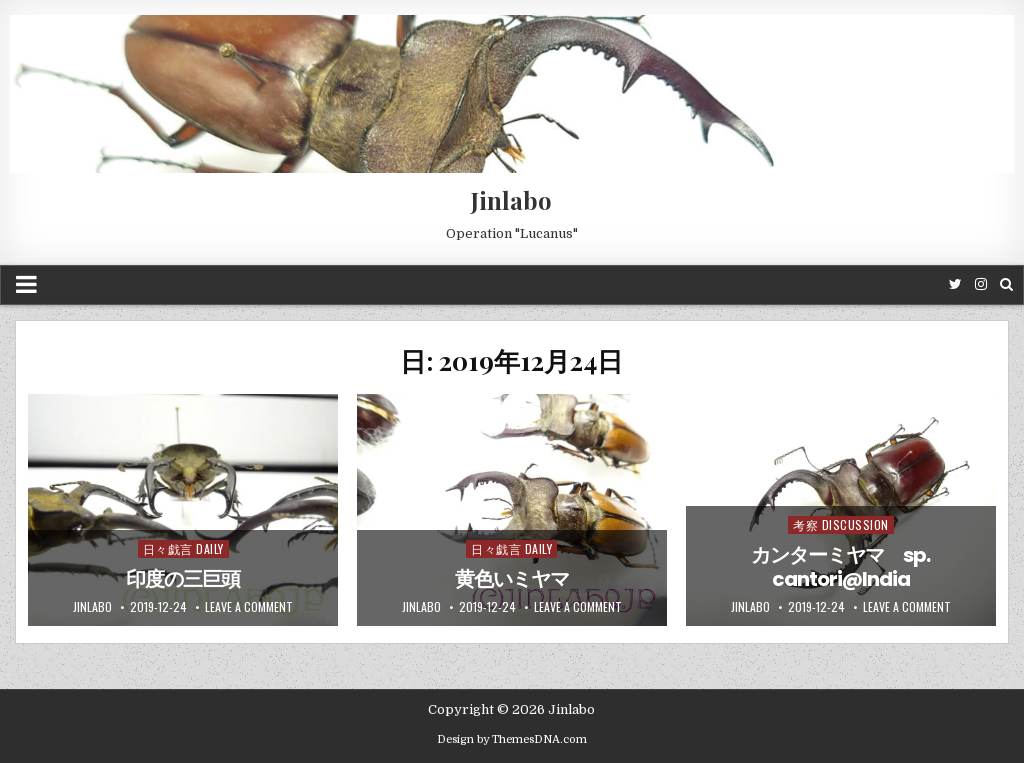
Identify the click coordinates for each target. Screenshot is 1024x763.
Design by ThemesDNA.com (512, 739)
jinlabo (92, 607)
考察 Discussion (841, 524)
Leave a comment (249, 607)
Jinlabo (511, 200)
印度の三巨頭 (183, 579)
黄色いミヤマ (512, 579)
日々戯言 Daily (183, 548)
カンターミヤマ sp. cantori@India (840, 567)
